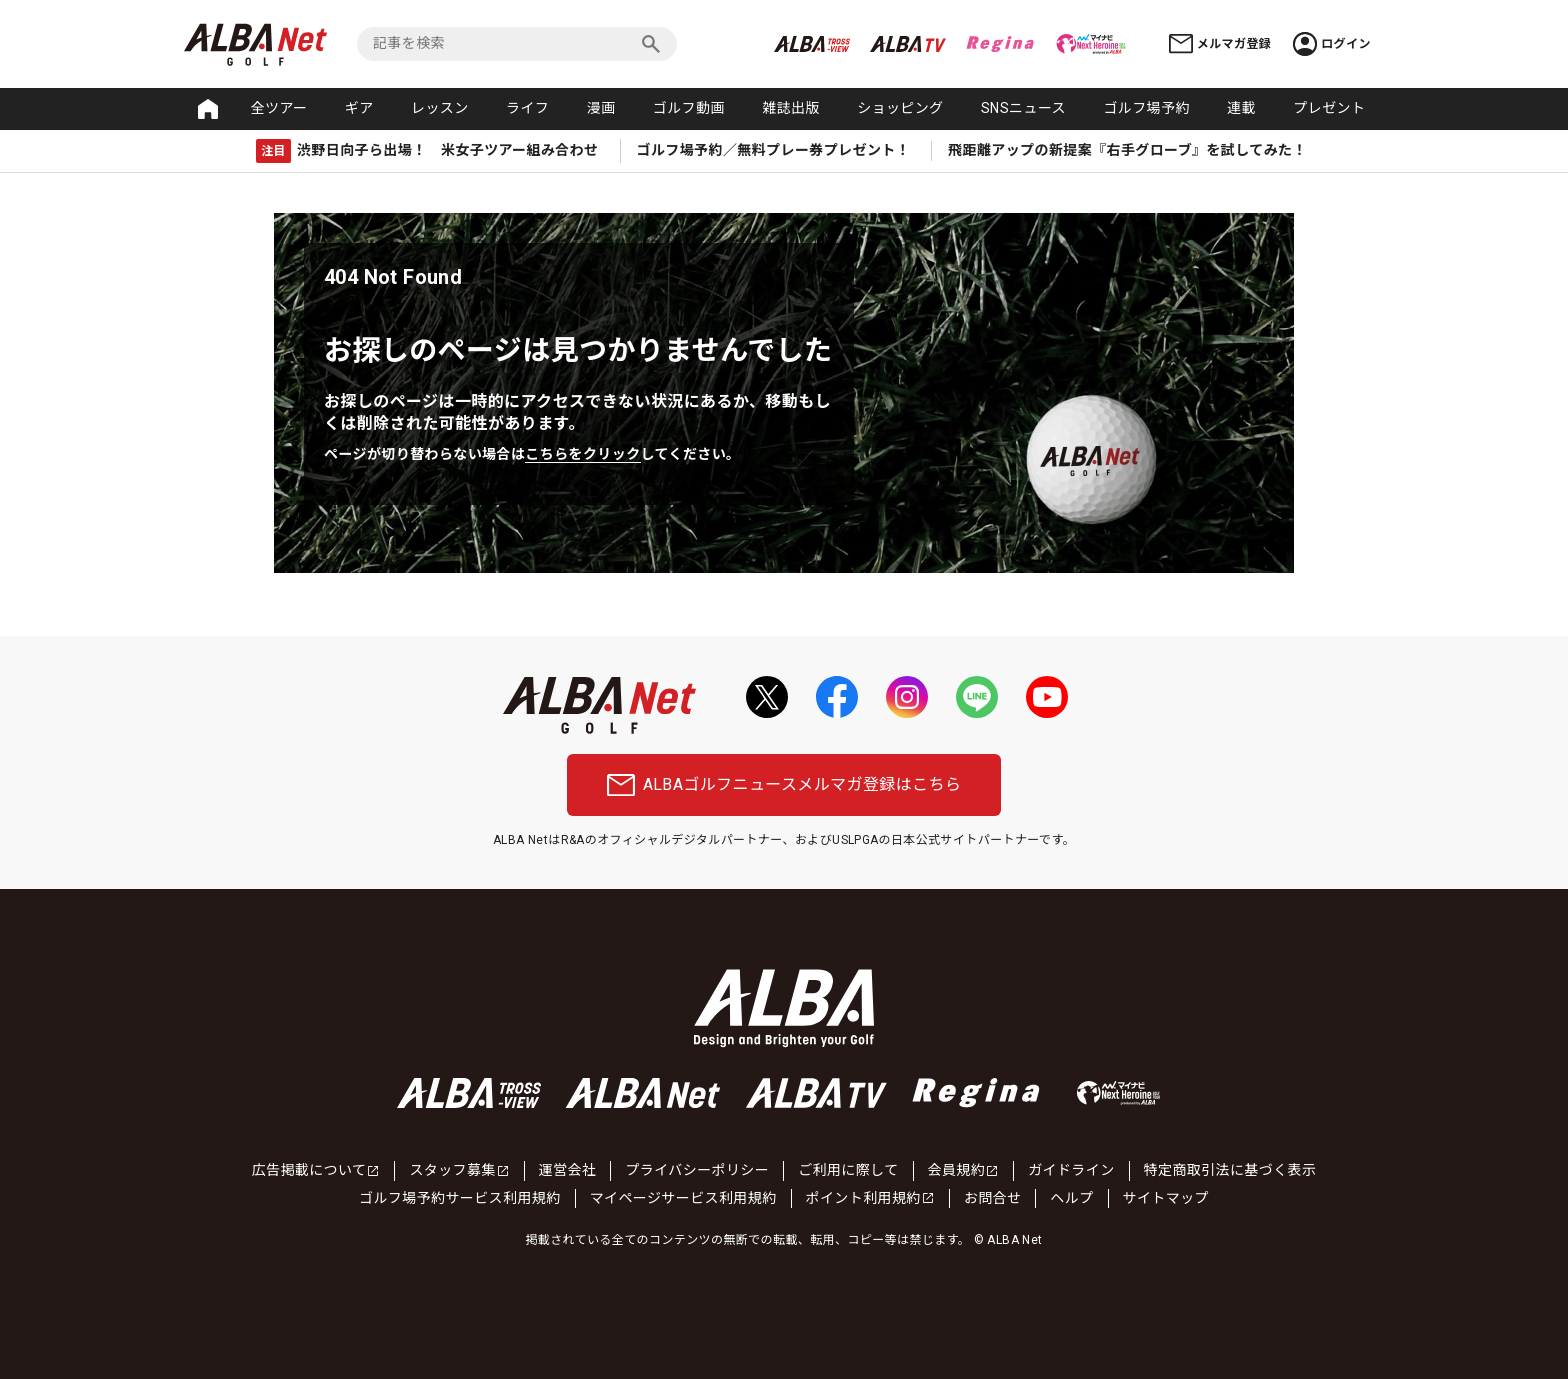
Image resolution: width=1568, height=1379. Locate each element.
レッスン (440, 108)
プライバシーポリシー (697, 1170)
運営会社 (568, 1170)
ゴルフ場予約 (1146, 108)
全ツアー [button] (279, 108)
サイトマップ (1166, 1198)
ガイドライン (1071, 1170)
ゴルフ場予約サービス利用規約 (460, 1198)
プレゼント (1329, 108)
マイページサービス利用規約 (683, 1198)
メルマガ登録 (1220, 43)
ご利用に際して (848, 1170)
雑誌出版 (791, 108)
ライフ (527, 108)
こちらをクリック (582, 454)
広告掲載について (316, 1170)
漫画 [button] (601, 108)
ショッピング (900, 108)
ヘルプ (1071, 1198)
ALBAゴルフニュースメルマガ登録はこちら (784, 785)
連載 (1241, 108)
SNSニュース (1023, 108)
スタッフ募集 (459, 1170)
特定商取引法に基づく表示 (1230, 1170)
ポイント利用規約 (870, 1198)
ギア (359, 108)
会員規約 (964, 1170)
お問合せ (993, 1198)
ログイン (1332, 44)
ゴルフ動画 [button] (689, 108)
